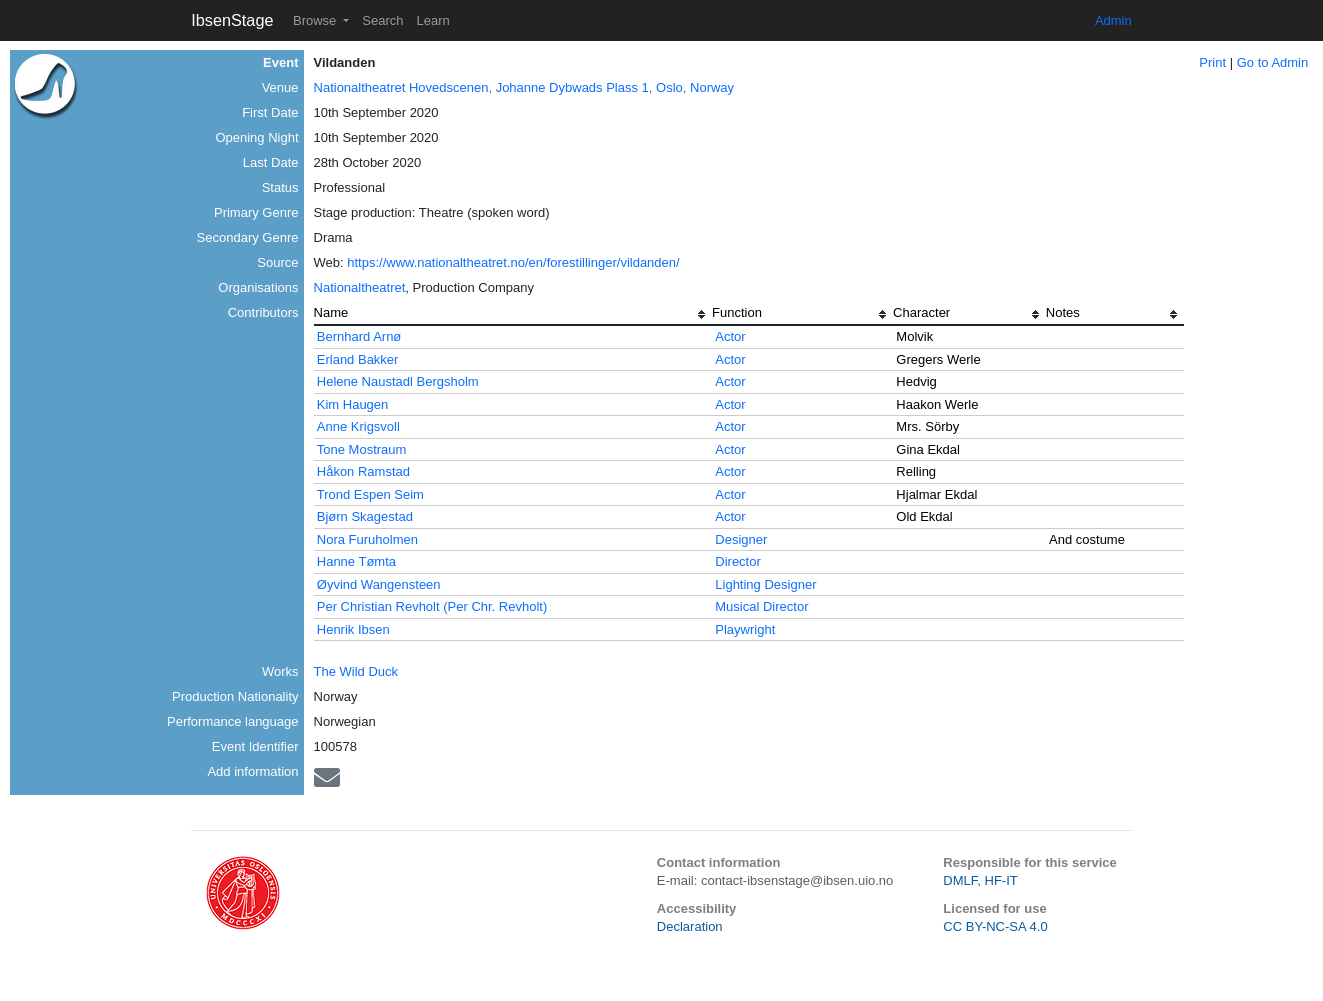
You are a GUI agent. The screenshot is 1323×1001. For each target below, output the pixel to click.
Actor (730, 336)
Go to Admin (1273, 62)
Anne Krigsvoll (358, 426)
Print (1212, 62)
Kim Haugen (353, 404)
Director (738, 561)
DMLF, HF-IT (980, 880)
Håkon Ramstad (363, 471)
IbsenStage (232, 20)
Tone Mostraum (362, 449)
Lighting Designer (765, 584)
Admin (1113, 20)
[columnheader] (513, 315)
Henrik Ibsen (353, 629)
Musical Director (761, 606)
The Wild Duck (356, 671)
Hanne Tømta (356, 561)
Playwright (745, 629)
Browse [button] (316, 20)
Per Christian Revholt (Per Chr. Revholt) (432, 606)
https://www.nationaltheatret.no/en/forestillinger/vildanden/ (513, 262)
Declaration (690, 926)
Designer (741, 539)
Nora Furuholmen (367, 539)
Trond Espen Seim (370, 494)
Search (382, 20)
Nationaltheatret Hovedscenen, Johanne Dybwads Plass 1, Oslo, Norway (524, 87)
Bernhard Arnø (359, 336)
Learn (432, 20)
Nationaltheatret (360, 287)
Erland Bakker (358, 359)
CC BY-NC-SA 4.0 (995, 926)
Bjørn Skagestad (365, 516)
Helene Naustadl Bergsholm (398, 381)
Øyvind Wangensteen (379, 584)
